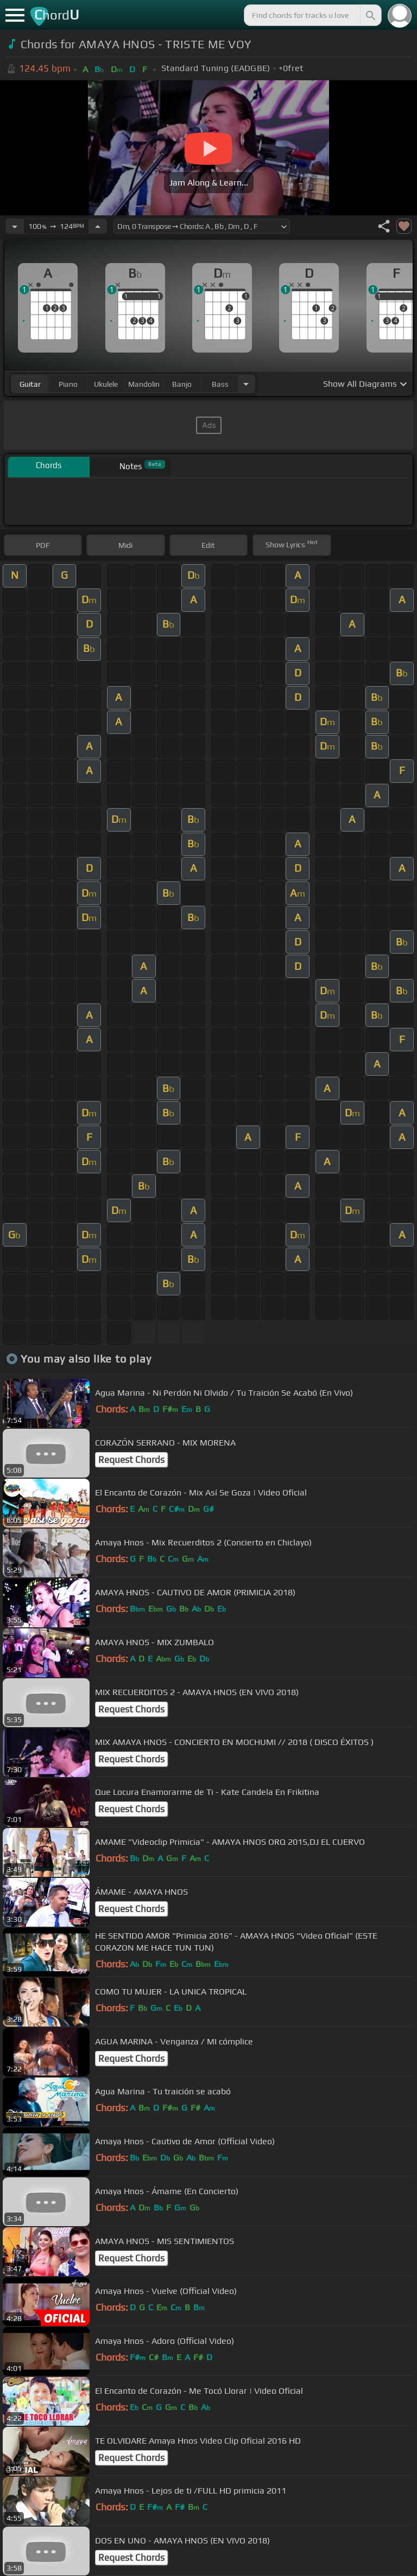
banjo (182, 384)
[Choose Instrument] (246, 383)
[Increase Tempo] (98, 226)
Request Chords (131, 1459)
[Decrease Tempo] (14, 226)
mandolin (144, 384)
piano (68, 384)
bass (220, 384)
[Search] (370, 15)
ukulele (106, 384)
